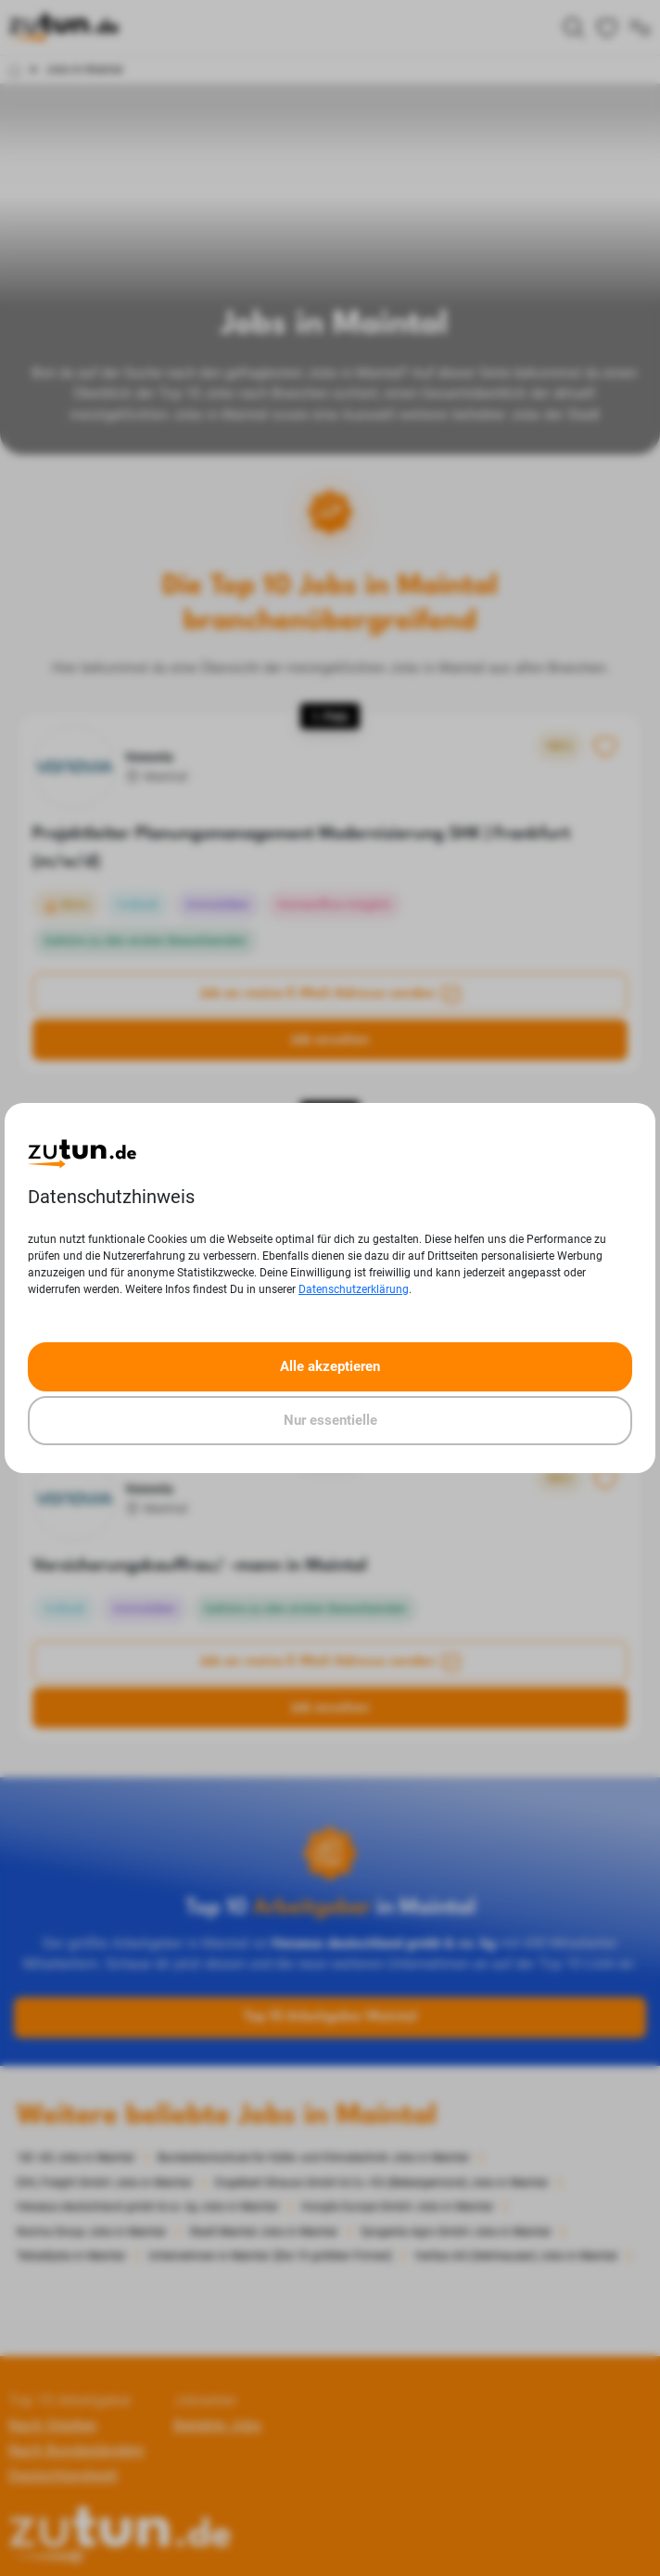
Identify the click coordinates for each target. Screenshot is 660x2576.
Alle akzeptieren (330, 1366)
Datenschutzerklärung (353, 1289)
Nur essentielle (330, 1420)
